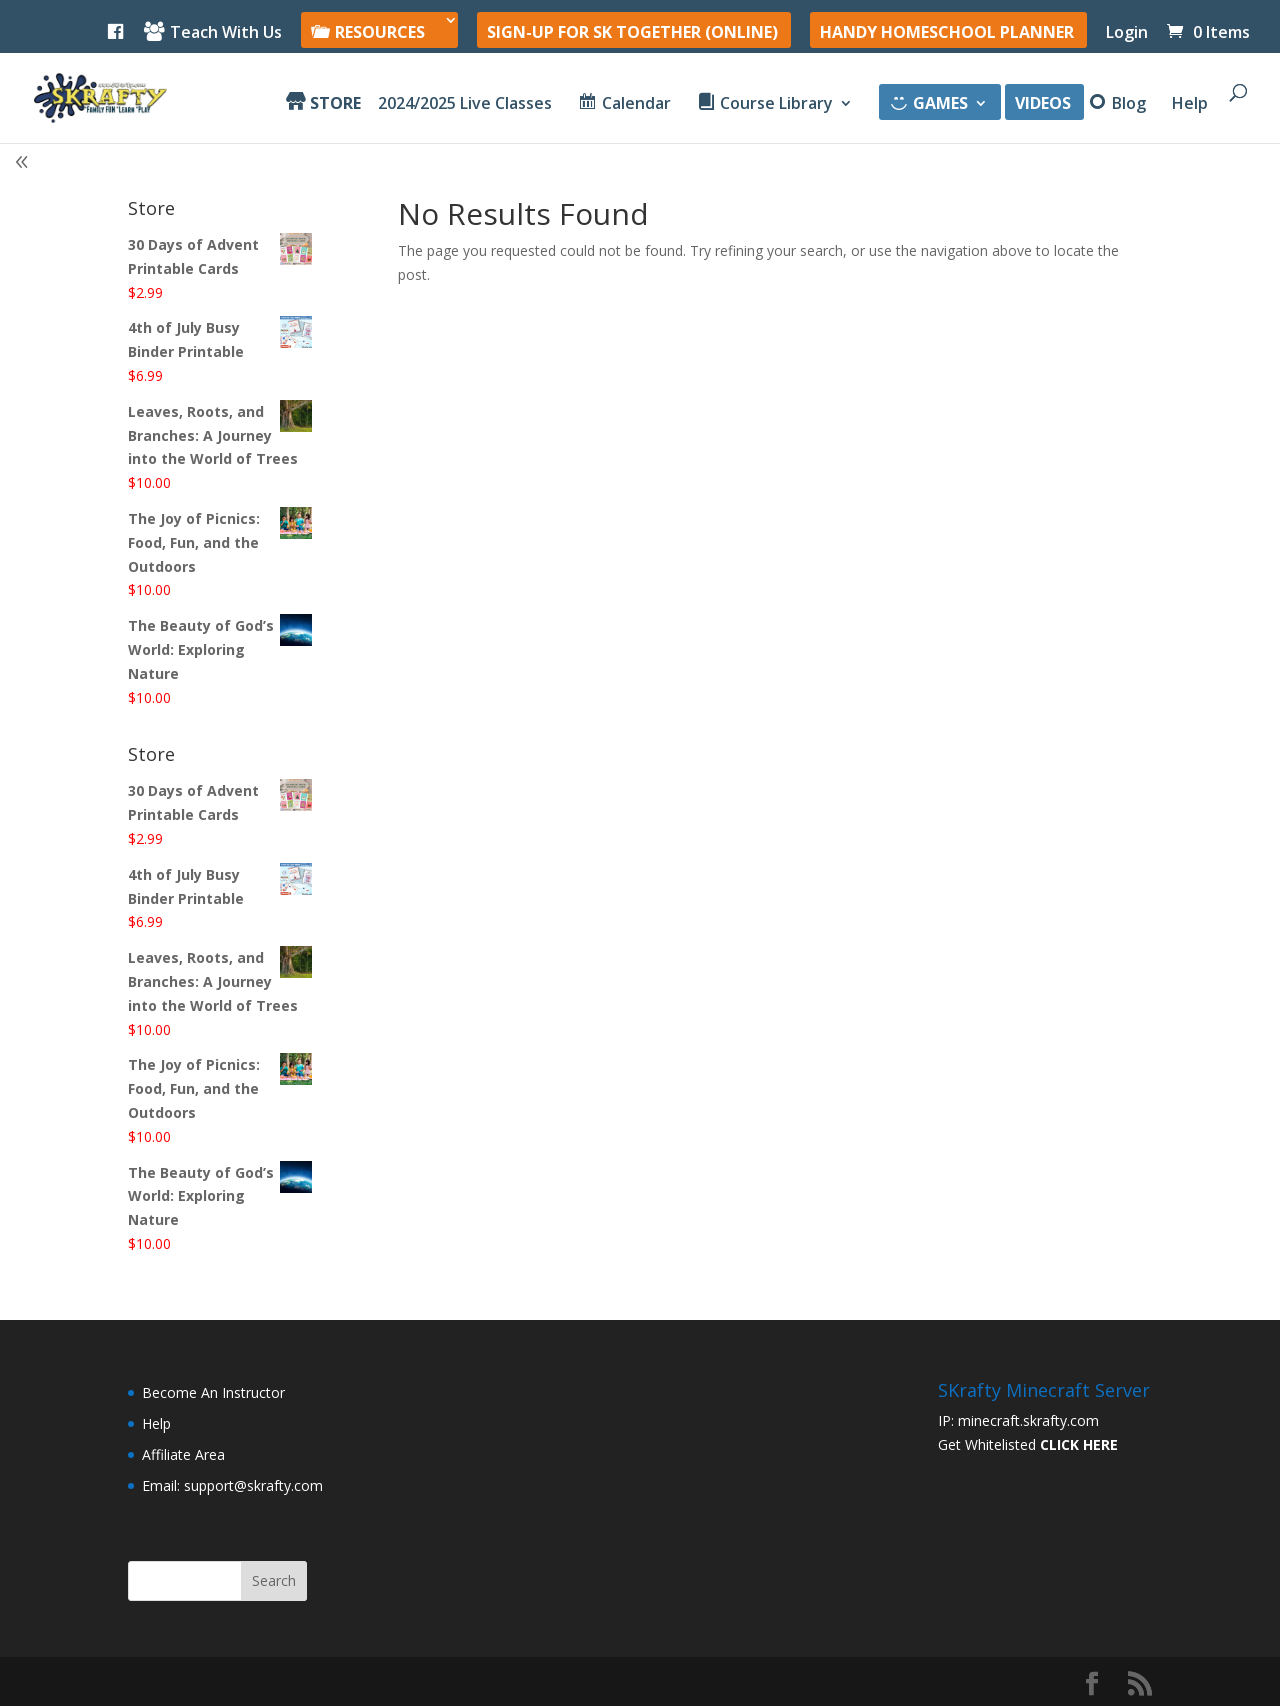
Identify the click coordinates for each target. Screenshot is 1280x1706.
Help (1190, 105)
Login (1127, 33)
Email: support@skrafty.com (232, 1485)
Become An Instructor (213, 1392)
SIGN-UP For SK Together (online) (632, 33)
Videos (1043, 105)
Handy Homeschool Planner (947, 33)
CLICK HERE (1079, 1444)
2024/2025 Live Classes (465, 105)
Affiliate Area (183, 1454)
